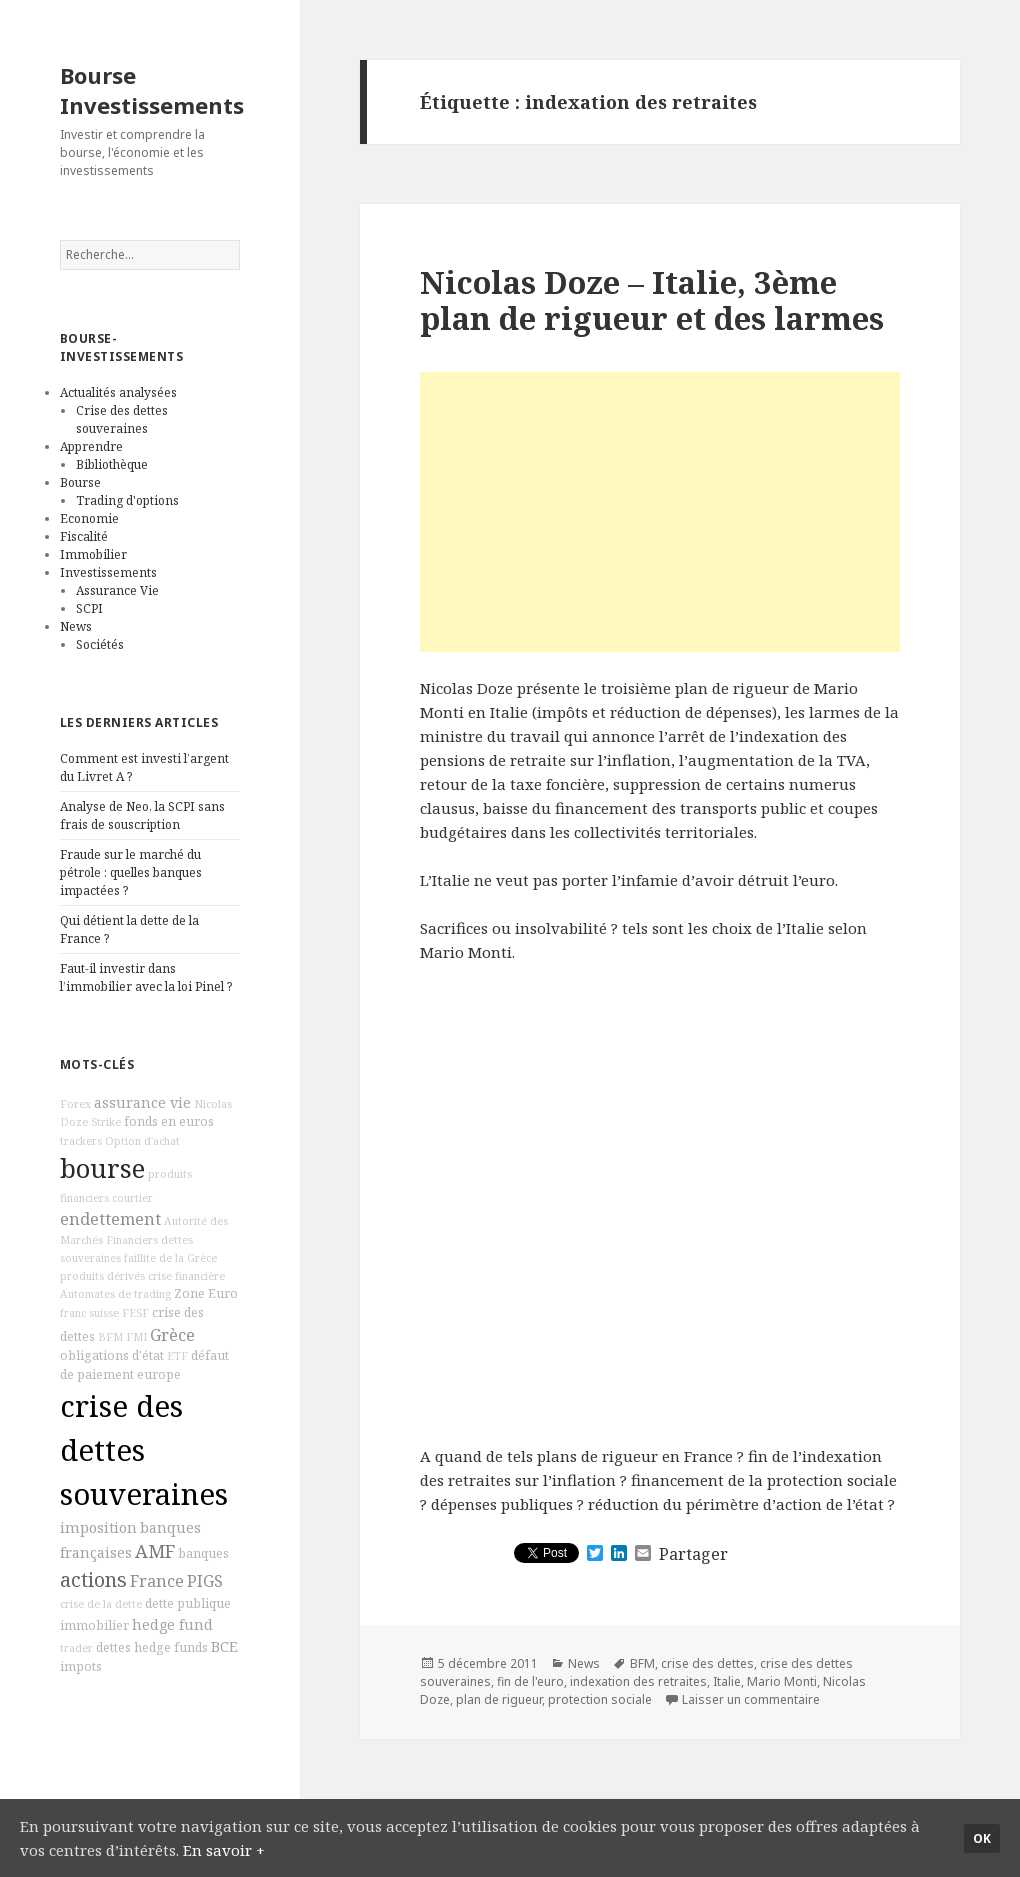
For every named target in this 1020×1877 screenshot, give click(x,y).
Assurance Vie (117, 590)
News (76, 626)
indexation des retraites (638, 1681)
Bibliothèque (112, 464)
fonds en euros (169, 1121)
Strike (106, 1122)
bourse (102, 1168)
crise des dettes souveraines (144, 1450)
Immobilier (93, 554)
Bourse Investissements (152, 90)
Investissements (108, 572)
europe (159, 1374)
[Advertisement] (660, 512)
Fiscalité (84, 536)
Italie (727, 1681)
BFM (110, 1337)
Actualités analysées (118, 392)
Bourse (80, 482)
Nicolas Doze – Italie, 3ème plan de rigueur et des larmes (652, 300)
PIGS (205, 1581)
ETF (177, 1356)
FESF (135, 1313)
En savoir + (224, 1850)
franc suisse (89, 1313)
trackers (81, 1141)
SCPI (89, 608)
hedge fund (172, 1624)
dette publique (188, 1603)
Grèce (172, 1335)
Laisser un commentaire (751, 1699)
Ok (982, 1838)
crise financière (186, 1276)
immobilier (94, 1625)
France (157, 1581)
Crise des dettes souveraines (122, 419)
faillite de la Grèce (170, 1258)
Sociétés (100, 644)
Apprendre (91, 446)
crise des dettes (707, 1663)
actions (93, 1579)
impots (81, 1666)
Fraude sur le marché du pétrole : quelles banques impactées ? (131, 872)
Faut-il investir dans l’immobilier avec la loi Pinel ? (146, 977)
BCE (224, 1646)
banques (203, 1553)
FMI (136, 1337)
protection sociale (600, 1699)
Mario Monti (782, 1681)
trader (76, 1648)
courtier (132, 1198)
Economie (89, 518)
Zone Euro (206, 1293)
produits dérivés (102, 1276)
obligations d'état (112, 1355)
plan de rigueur (499, 1699)
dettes (113, 1647)
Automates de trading (115, 1294)
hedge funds (171, 1647)
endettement (110, 1219)
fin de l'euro (530, 1681)
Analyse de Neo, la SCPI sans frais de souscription (142, 815)
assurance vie (142, 1102)
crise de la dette (101, 1604)
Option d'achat (142, 1141)
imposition (98, 1527)
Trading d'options (127, 500)
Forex (75, 1104)
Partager (693, 1554)
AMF (155, 1551)
